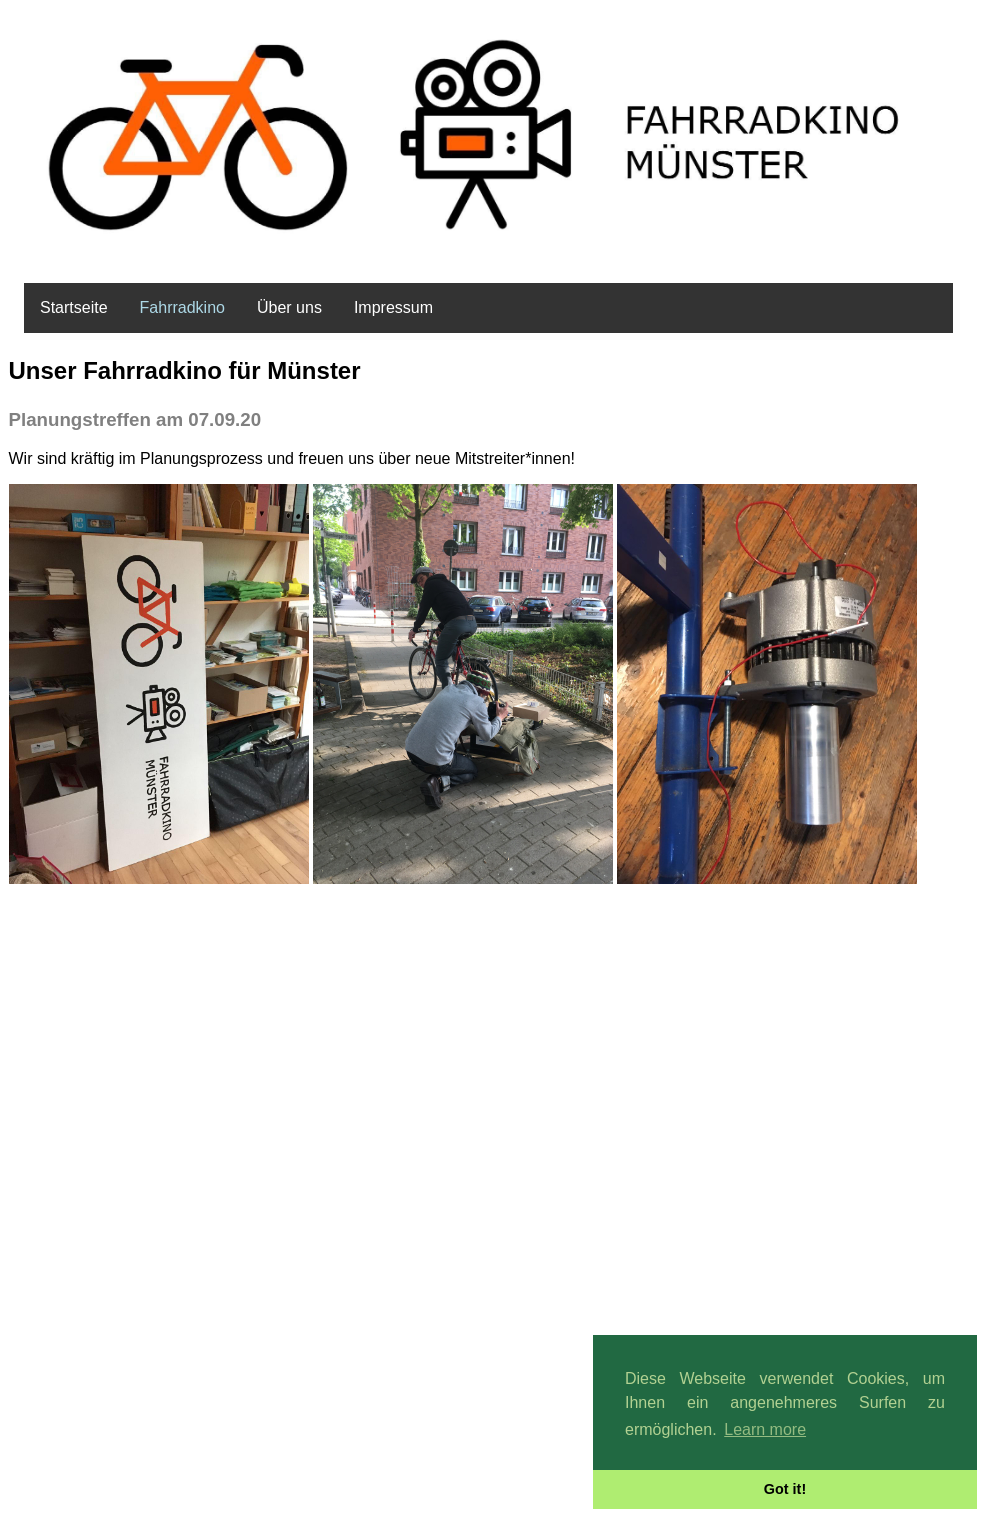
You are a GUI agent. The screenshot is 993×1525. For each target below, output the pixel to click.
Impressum (393, 307)
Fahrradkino (182, 307)
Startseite (74, 307)
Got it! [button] (785, 1489)
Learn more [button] (765, 1429)
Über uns (289, 307)
